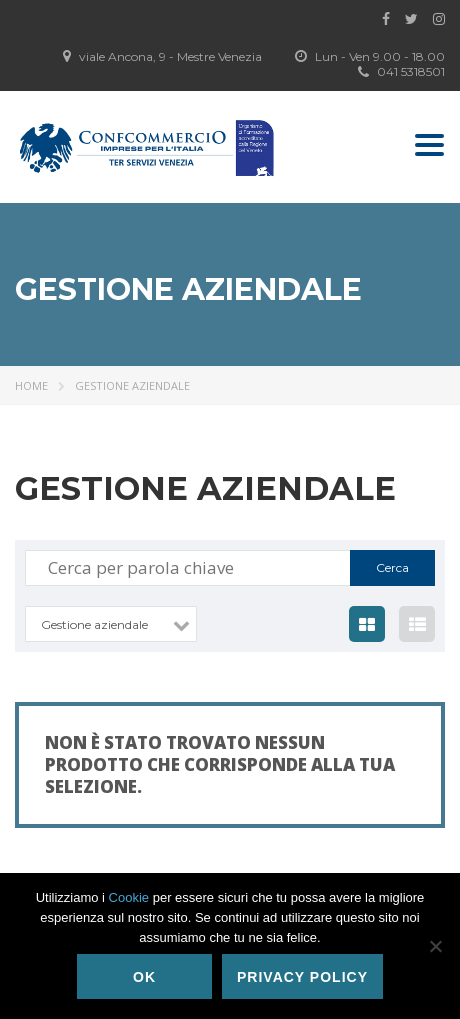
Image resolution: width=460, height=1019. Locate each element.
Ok (144, 977)
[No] (435, 946)
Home (31, 385)
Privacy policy (302, 977)
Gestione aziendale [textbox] (94, 624)
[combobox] (111, 624)
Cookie (129, 897)
